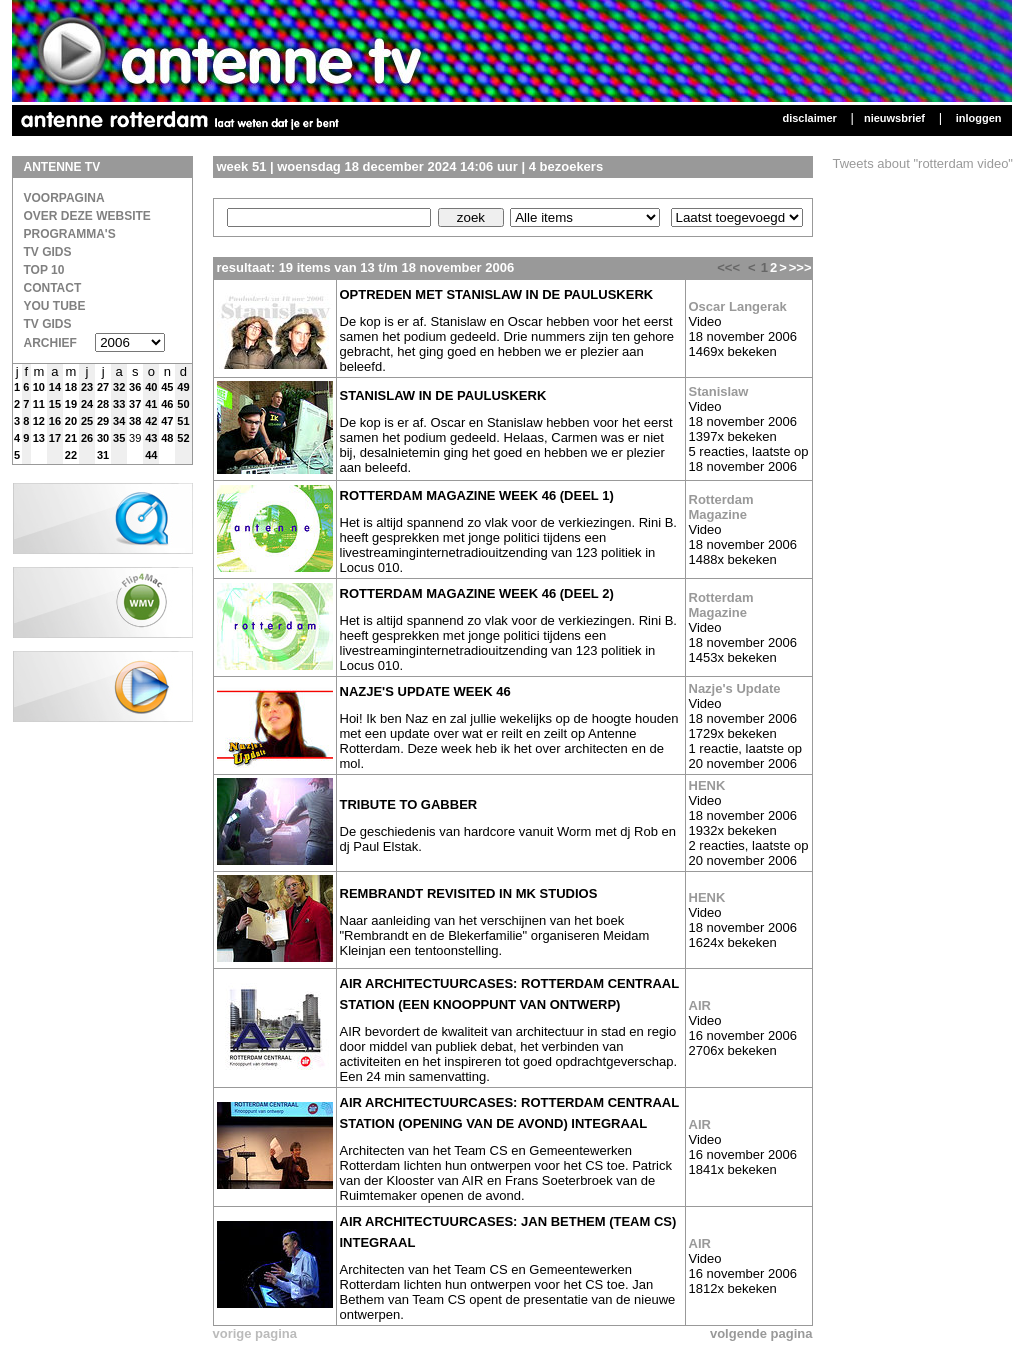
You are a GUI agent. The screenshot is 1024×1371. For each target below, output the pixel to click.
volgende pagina (761, 1333)
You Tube (55, 306)
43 (151, 438)
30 (103, 438)
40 (151, 387)
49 (183, 387)
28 (103, 404)
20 (71, 421)
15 (55, 404)
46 (167, 404)
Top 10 (44, 270)
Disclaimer (809, 118)
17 (55, 438)
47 (167, 421)
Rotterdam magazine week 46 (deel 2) (477, 593)
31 (103, 455)
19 (71, 404)
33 (119, 404)
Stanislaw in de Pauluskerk (443, 395)
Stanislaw (719, 391)
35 (119, 438)
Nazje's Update (735, 688)
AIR (700, 1005)
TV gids (48, 324)
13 (39, 438)
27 (103, 387)
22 (71, 455)
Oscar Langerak (738, 306)
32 (119, 387)
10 (39, 387)
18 (71, 387)
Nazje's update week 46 (425, 691)
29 (103, 421)
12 (39, 421)
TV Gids (48, 252)
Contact (53, 288)
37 (135, 404)
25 (87, 421)
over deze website (87, 216)
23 (87, 387)
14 (55, 387)
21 (71, 438)
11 (39, 404)
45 (167, 387)
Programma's (70, 234)
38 (135, 421)
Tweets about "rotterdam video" (923, 163)
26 (87, 438)
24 (87, 404)
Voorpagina (64, 198)
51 (183, 421)
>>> (800, 267)
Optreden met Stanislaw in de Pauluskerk (497, 294)
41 (151, 404)
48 (167, 438)
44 (151, 455)
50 (183, 404)
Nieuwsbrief (894, 118)
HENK (707, 785)
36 (135, 387)
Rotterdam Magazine (721, 507)
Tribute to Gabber (409, 804)
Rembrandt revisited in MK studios (469, 893)
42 (151, 421)
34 (119, 421)
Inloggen (979, 118)
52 (183, 438)
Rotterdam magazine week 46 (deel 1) (477, 495)
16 (55, 421)
